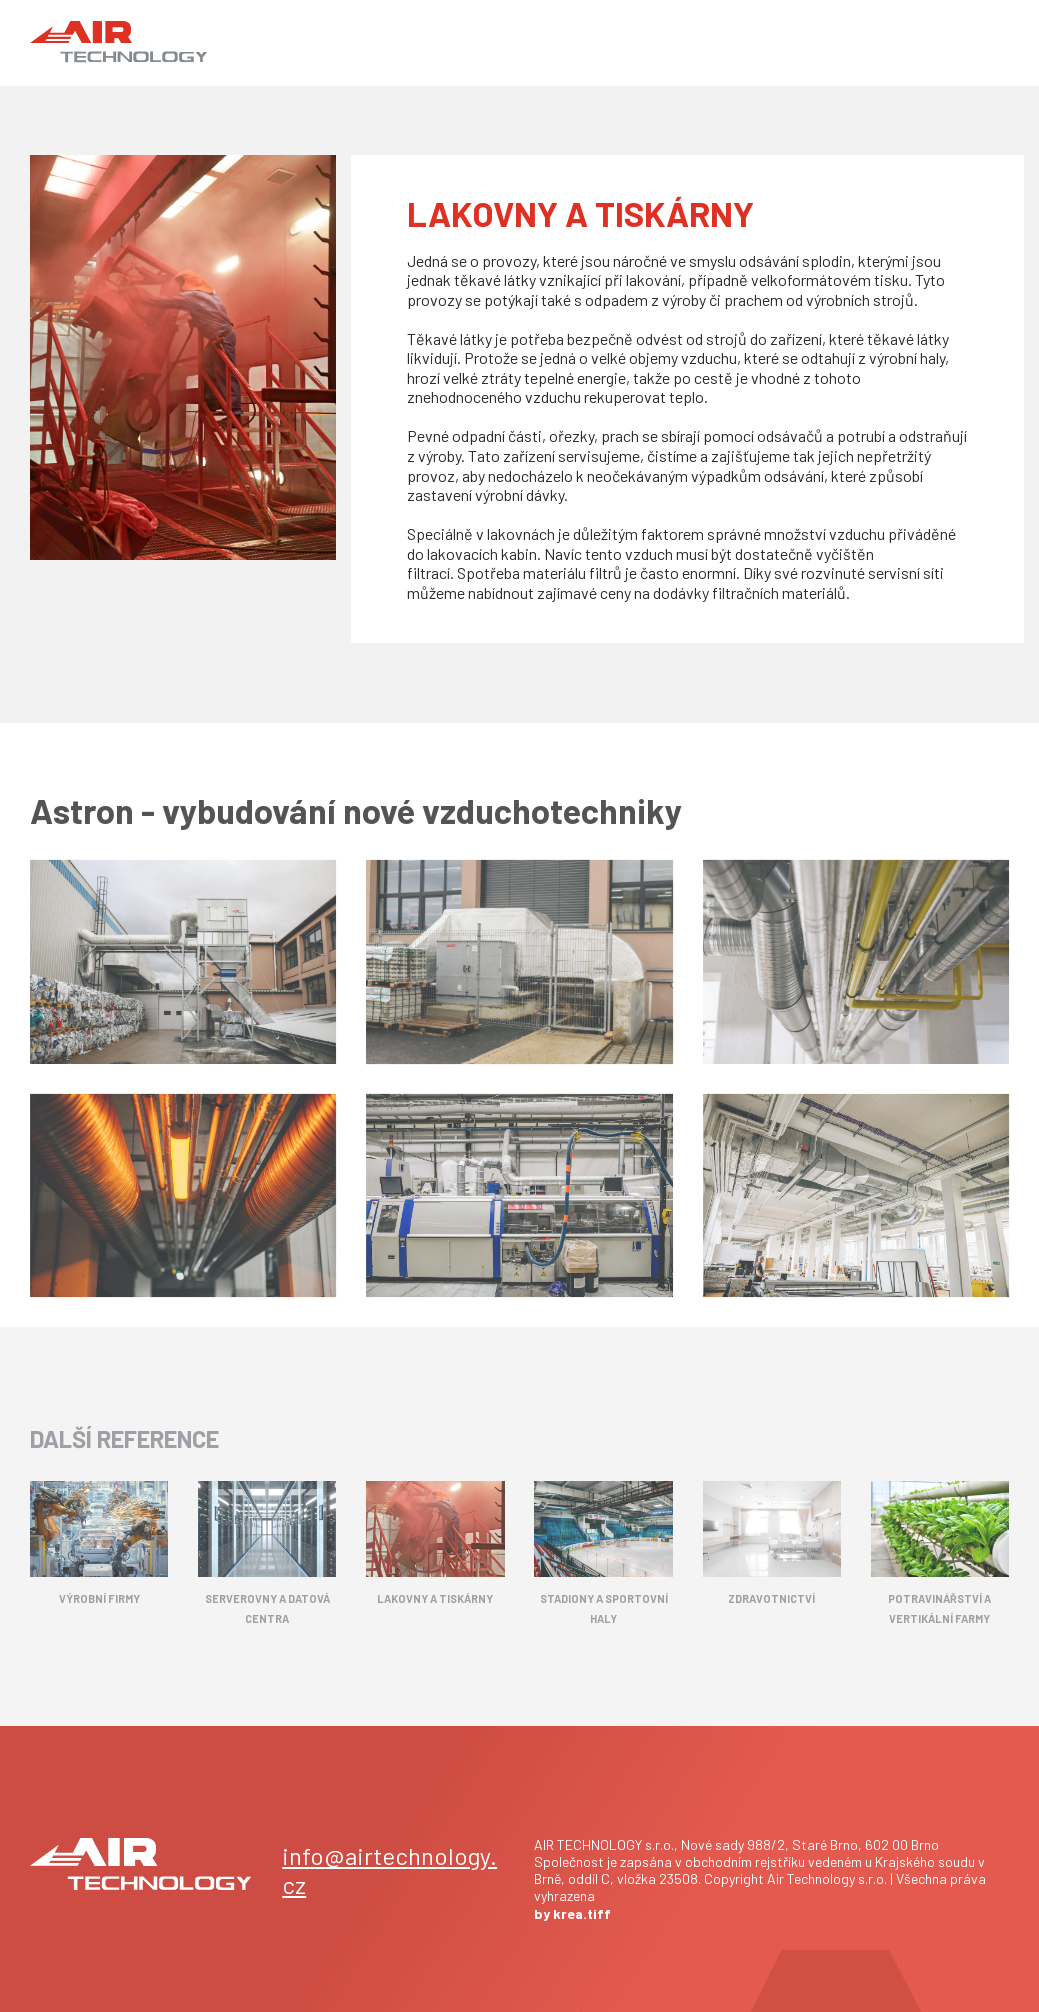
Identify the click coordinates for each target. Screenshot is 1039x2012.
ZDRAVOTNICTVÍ (771, 1598)
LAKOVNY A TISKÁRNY (435, 1598)
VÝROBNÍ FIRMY (99, 1598)
